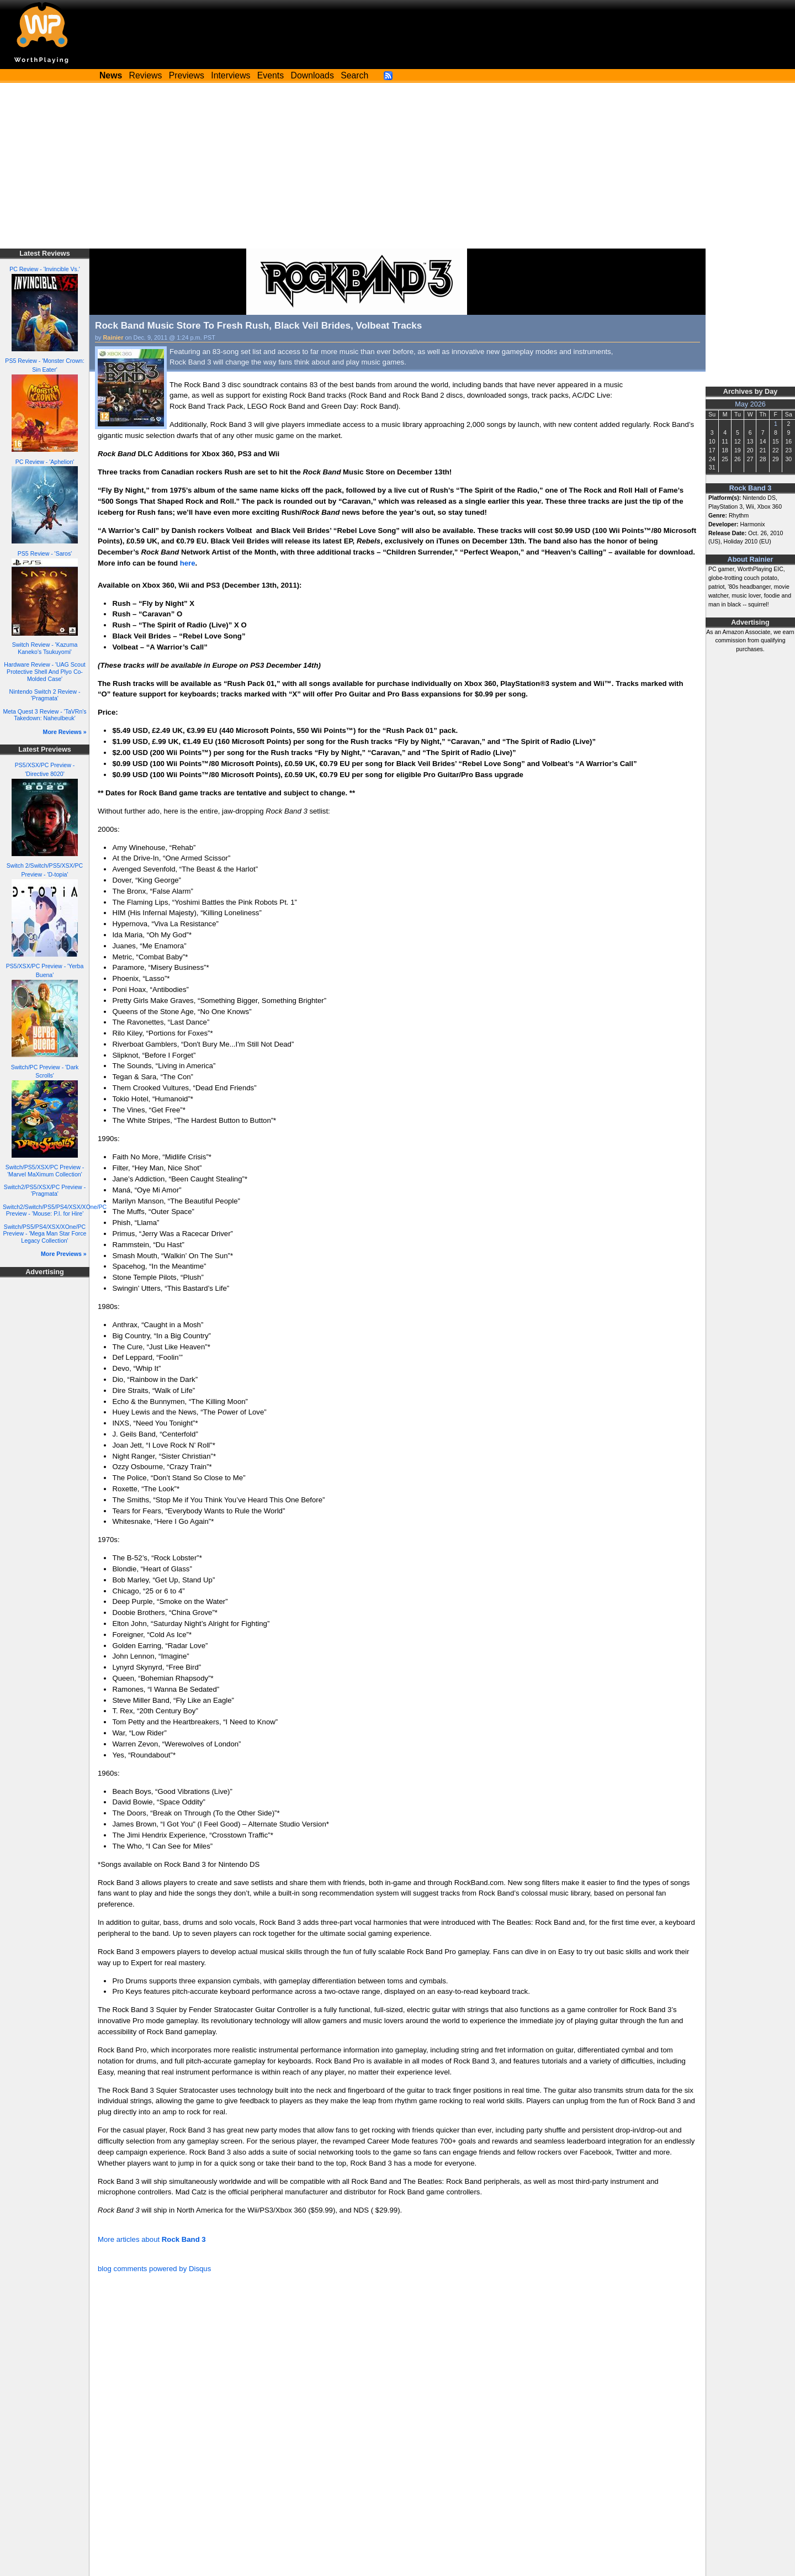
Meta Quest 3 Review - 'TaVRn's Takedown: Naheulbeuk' (44, 715)
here (187, 563)
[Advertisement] (397, 165)
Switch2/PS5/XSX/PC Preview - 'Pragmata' (45, 1190)
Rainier (113, 337)
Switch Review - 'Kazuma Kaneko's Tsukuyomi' (45, 648)
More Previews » (64, 1253)
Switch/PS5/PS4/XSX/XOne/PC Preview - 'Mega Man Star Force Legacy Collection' (45, 1233)
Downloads (312, 75)
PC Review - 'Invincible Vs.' (44, 269)
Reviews (145, 75)
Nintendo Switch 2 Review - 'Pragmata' (45, 695)
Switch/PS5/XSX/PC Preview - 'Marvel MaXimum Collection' (45, 1171)
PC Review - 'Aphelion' (45, 461)
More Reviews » (65, 732)
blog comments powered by (154, 2268)
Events (270, 75)
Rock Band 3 (750, 488)
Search (354, 75)
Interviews (230, 75)
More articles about (152, 2239)
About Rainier (750, 559)
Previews (186, 75)
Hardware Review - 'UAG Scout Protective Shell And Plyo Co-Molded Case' (44, 671)
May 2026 (750, 404)
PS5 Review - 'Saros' (45, 553)
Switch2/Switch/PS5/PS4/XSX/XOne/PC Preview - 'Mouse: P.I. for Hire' (55, 1210)
